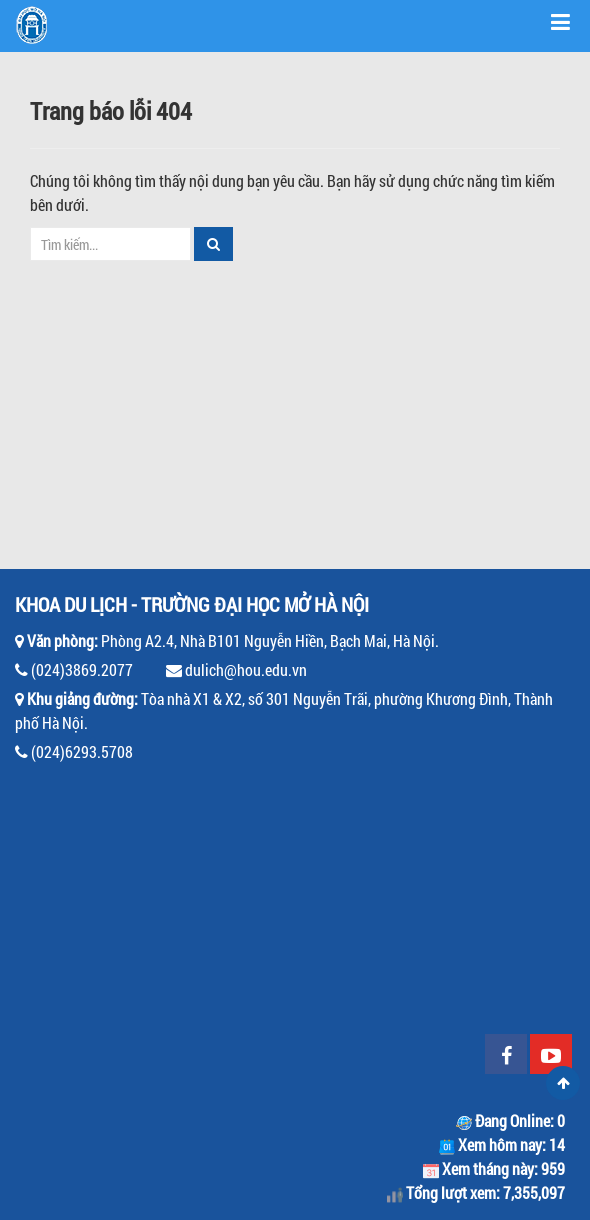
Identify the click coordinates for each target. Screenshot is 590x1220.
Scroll (563, 1083)
